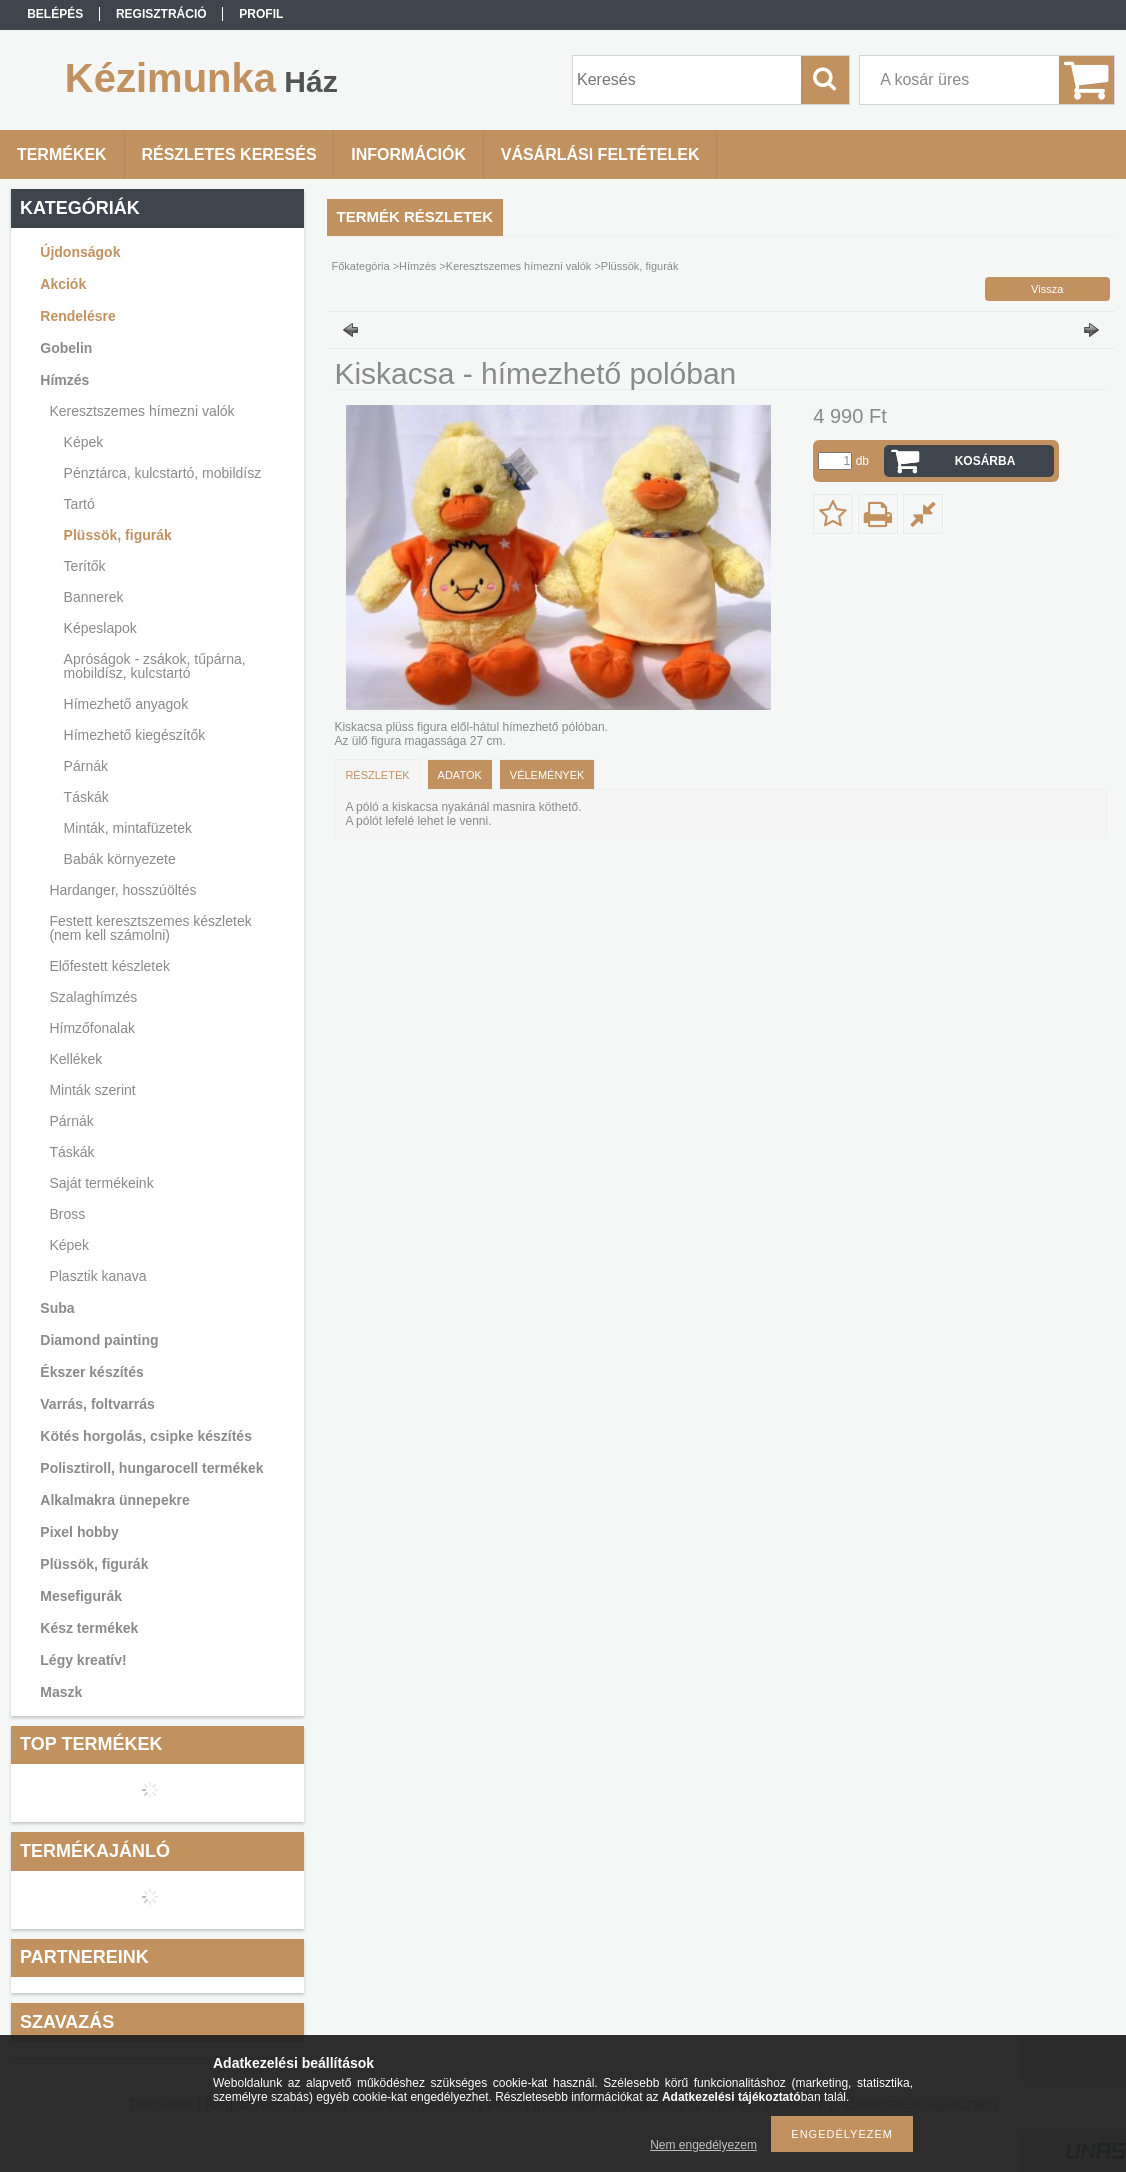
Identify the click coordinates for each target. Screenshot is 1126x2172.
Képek (84, 442)
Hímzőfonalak (92, 1028)
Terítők (85, 566)
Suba (57, 1308)
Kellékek (75, 1059)
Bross (67, 1214)
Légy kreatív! (83, 1660)
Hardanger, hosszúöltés (122, 890)
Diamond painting (99, 1340)
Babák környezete (120, 859)
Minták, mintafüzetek (128, 828)
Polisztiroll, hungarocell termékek (151, 1468)
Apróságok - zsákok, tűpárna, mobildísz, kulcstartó (155, 666)
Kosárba (985, 461)
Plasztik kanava (97, 1276)
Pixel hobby (79, 1532)
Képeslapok (100, 628)
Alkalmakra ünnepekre (114, 1500)
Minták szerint (92, 1090)
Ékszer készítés (92, 1372)
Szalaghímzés (93, 997)
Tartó (79, 504)
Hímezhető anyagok (126, 704)
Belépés (55, 14)
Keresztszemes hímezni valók (141, 411)
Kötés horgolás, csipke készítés (146, 1436)
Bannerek (94, 597)
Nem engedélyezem (703, 2145)
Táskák (86, 797)
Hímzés (64, 380)
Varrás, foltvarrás (97, 1404)
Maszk (61, 1692)
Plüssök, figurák (118, 535)
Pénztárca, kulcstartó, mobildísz (163, 473)
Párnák (86, 766)
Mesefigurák (81, 1596)
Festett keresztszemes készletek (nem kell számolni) (150, 928)
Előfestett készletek (109, 966)
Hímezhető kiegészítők (135, 735)
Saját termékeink (101, 1183)
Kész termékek (89, 1628)
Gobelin (66, 348)
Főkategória (361, 266)
